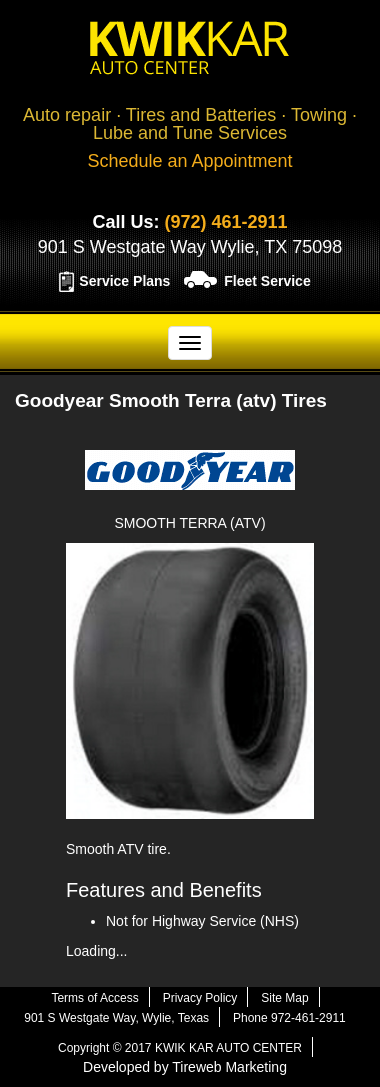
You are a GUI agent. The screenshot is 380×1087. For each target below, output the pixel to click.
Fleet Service (267, 281)
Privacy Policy (200, 998)
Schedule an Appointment (189, 161)
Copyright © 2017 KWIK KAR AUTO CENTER (180, 1048)
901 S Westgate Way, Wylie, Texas (116, 1018)
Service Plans (124, 281)
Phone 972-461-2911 (289, 1018)
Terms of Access (94, 998)
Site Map (284, 998)
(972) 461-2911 (225, 222)
